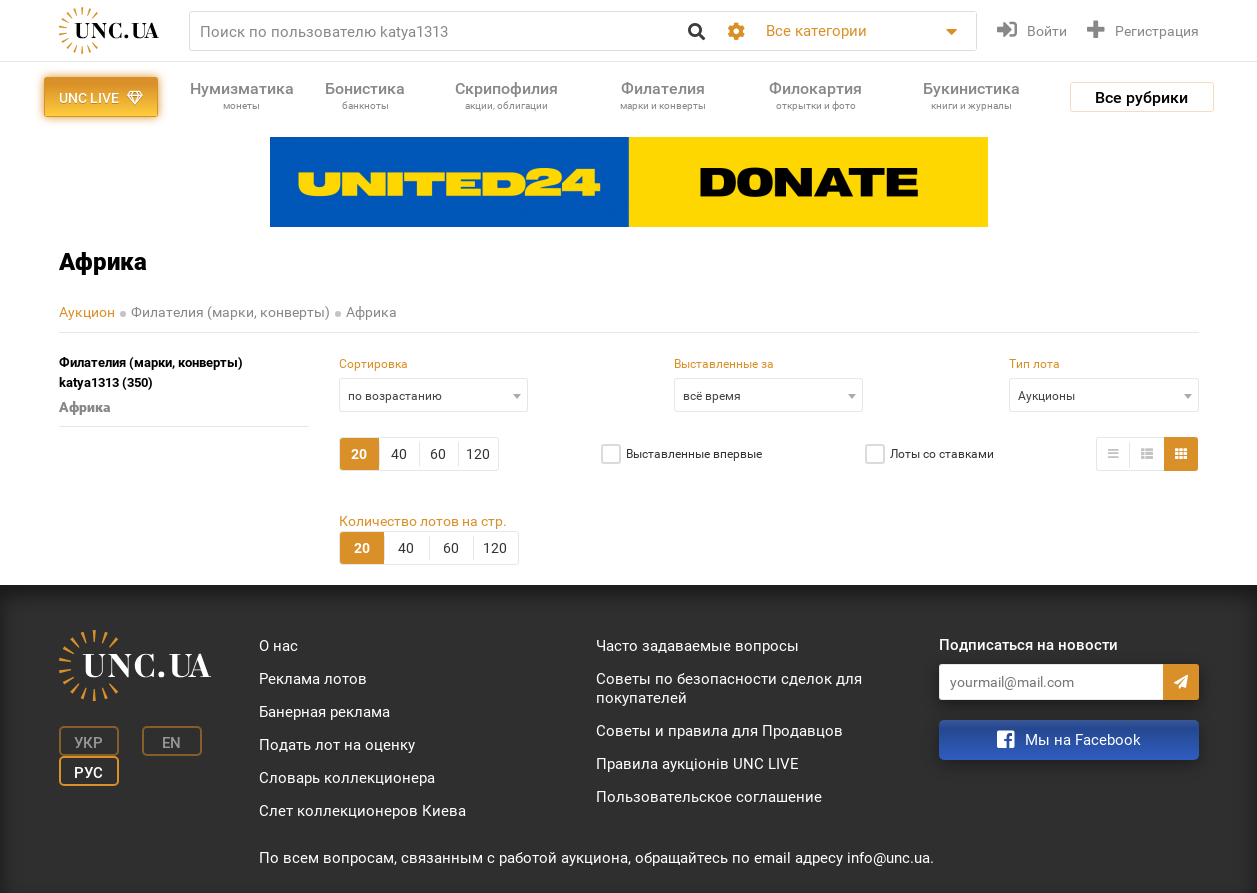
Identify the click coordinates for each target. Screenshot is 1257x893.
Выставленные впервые (694, 454)
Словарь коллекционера (347, 778)
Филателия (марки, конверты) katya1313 (151, 374)
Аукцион (87, 312)
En (171, 743)
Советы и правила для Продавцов (719, 731)
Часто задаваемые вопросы (697, 646)
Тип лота (1034, 364)
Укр (88, 743)
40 (399, 454)
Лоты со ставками (942, 454)
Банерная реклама (324, 712)
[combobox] (433, 395)
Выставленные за (724, 364)
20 (359, 454)
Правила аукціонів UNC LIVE (697, 764)
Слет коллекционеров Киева (362, 811)
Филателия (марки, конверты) (230, 312)
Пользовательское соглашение (709, 797)
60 (438, 454)
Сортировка (373, 364)
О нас (278, 646)
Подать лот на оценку (337, 745)
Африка (371, 312)
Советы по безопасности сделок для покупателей (729, 688)
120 (478, 454)
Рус (88, 773)
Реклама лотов (313, 679)
